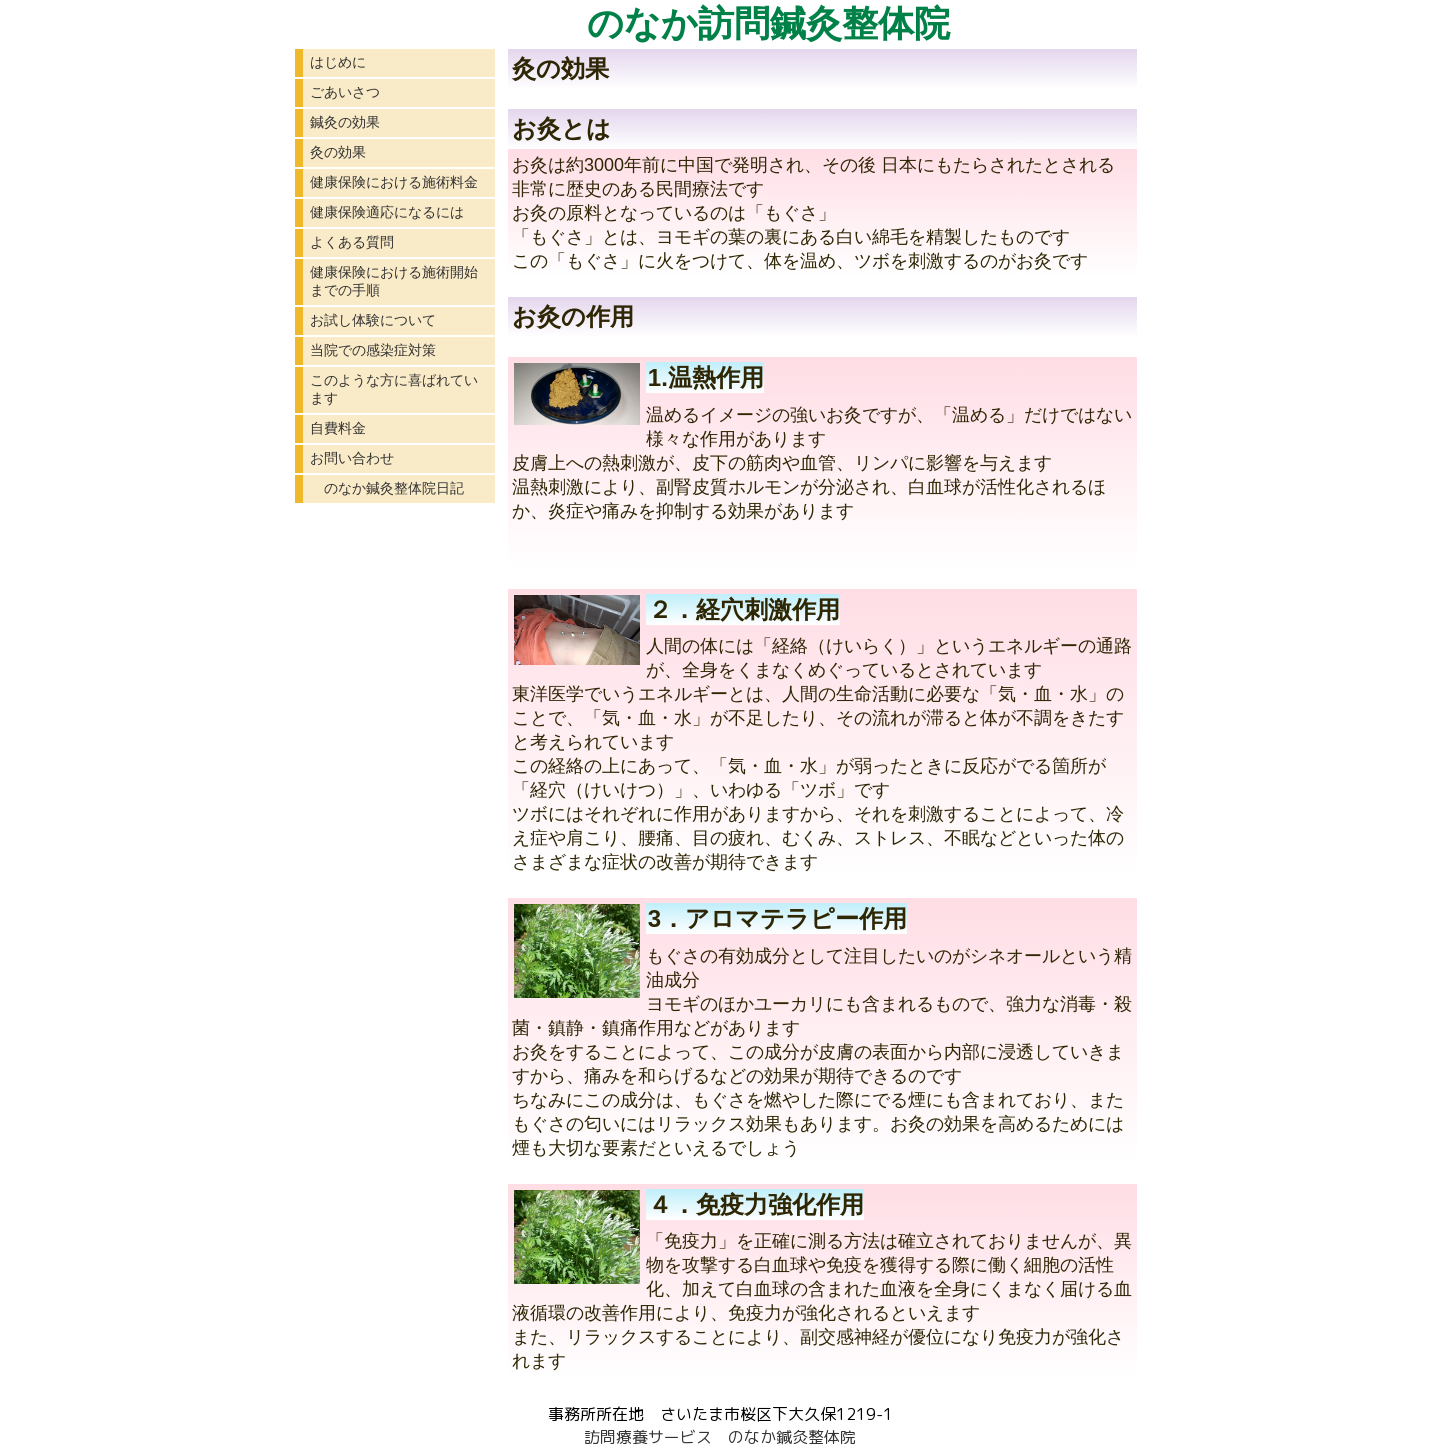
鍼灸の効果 (345, 122)
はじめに (338, 62)
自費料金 (338, 428)
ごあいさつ (345, 92)
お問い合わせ (352, 458)
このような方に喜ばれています (394, 389)
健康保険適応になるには (387, 212)
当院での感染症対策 (373, 350)
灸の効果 (338, 152)
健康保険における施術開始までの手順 (394, 281)
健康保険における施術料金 (394, 182)
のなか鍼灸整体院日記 (387, 488)
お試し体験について (373, 320)
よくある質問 (352, 242)
